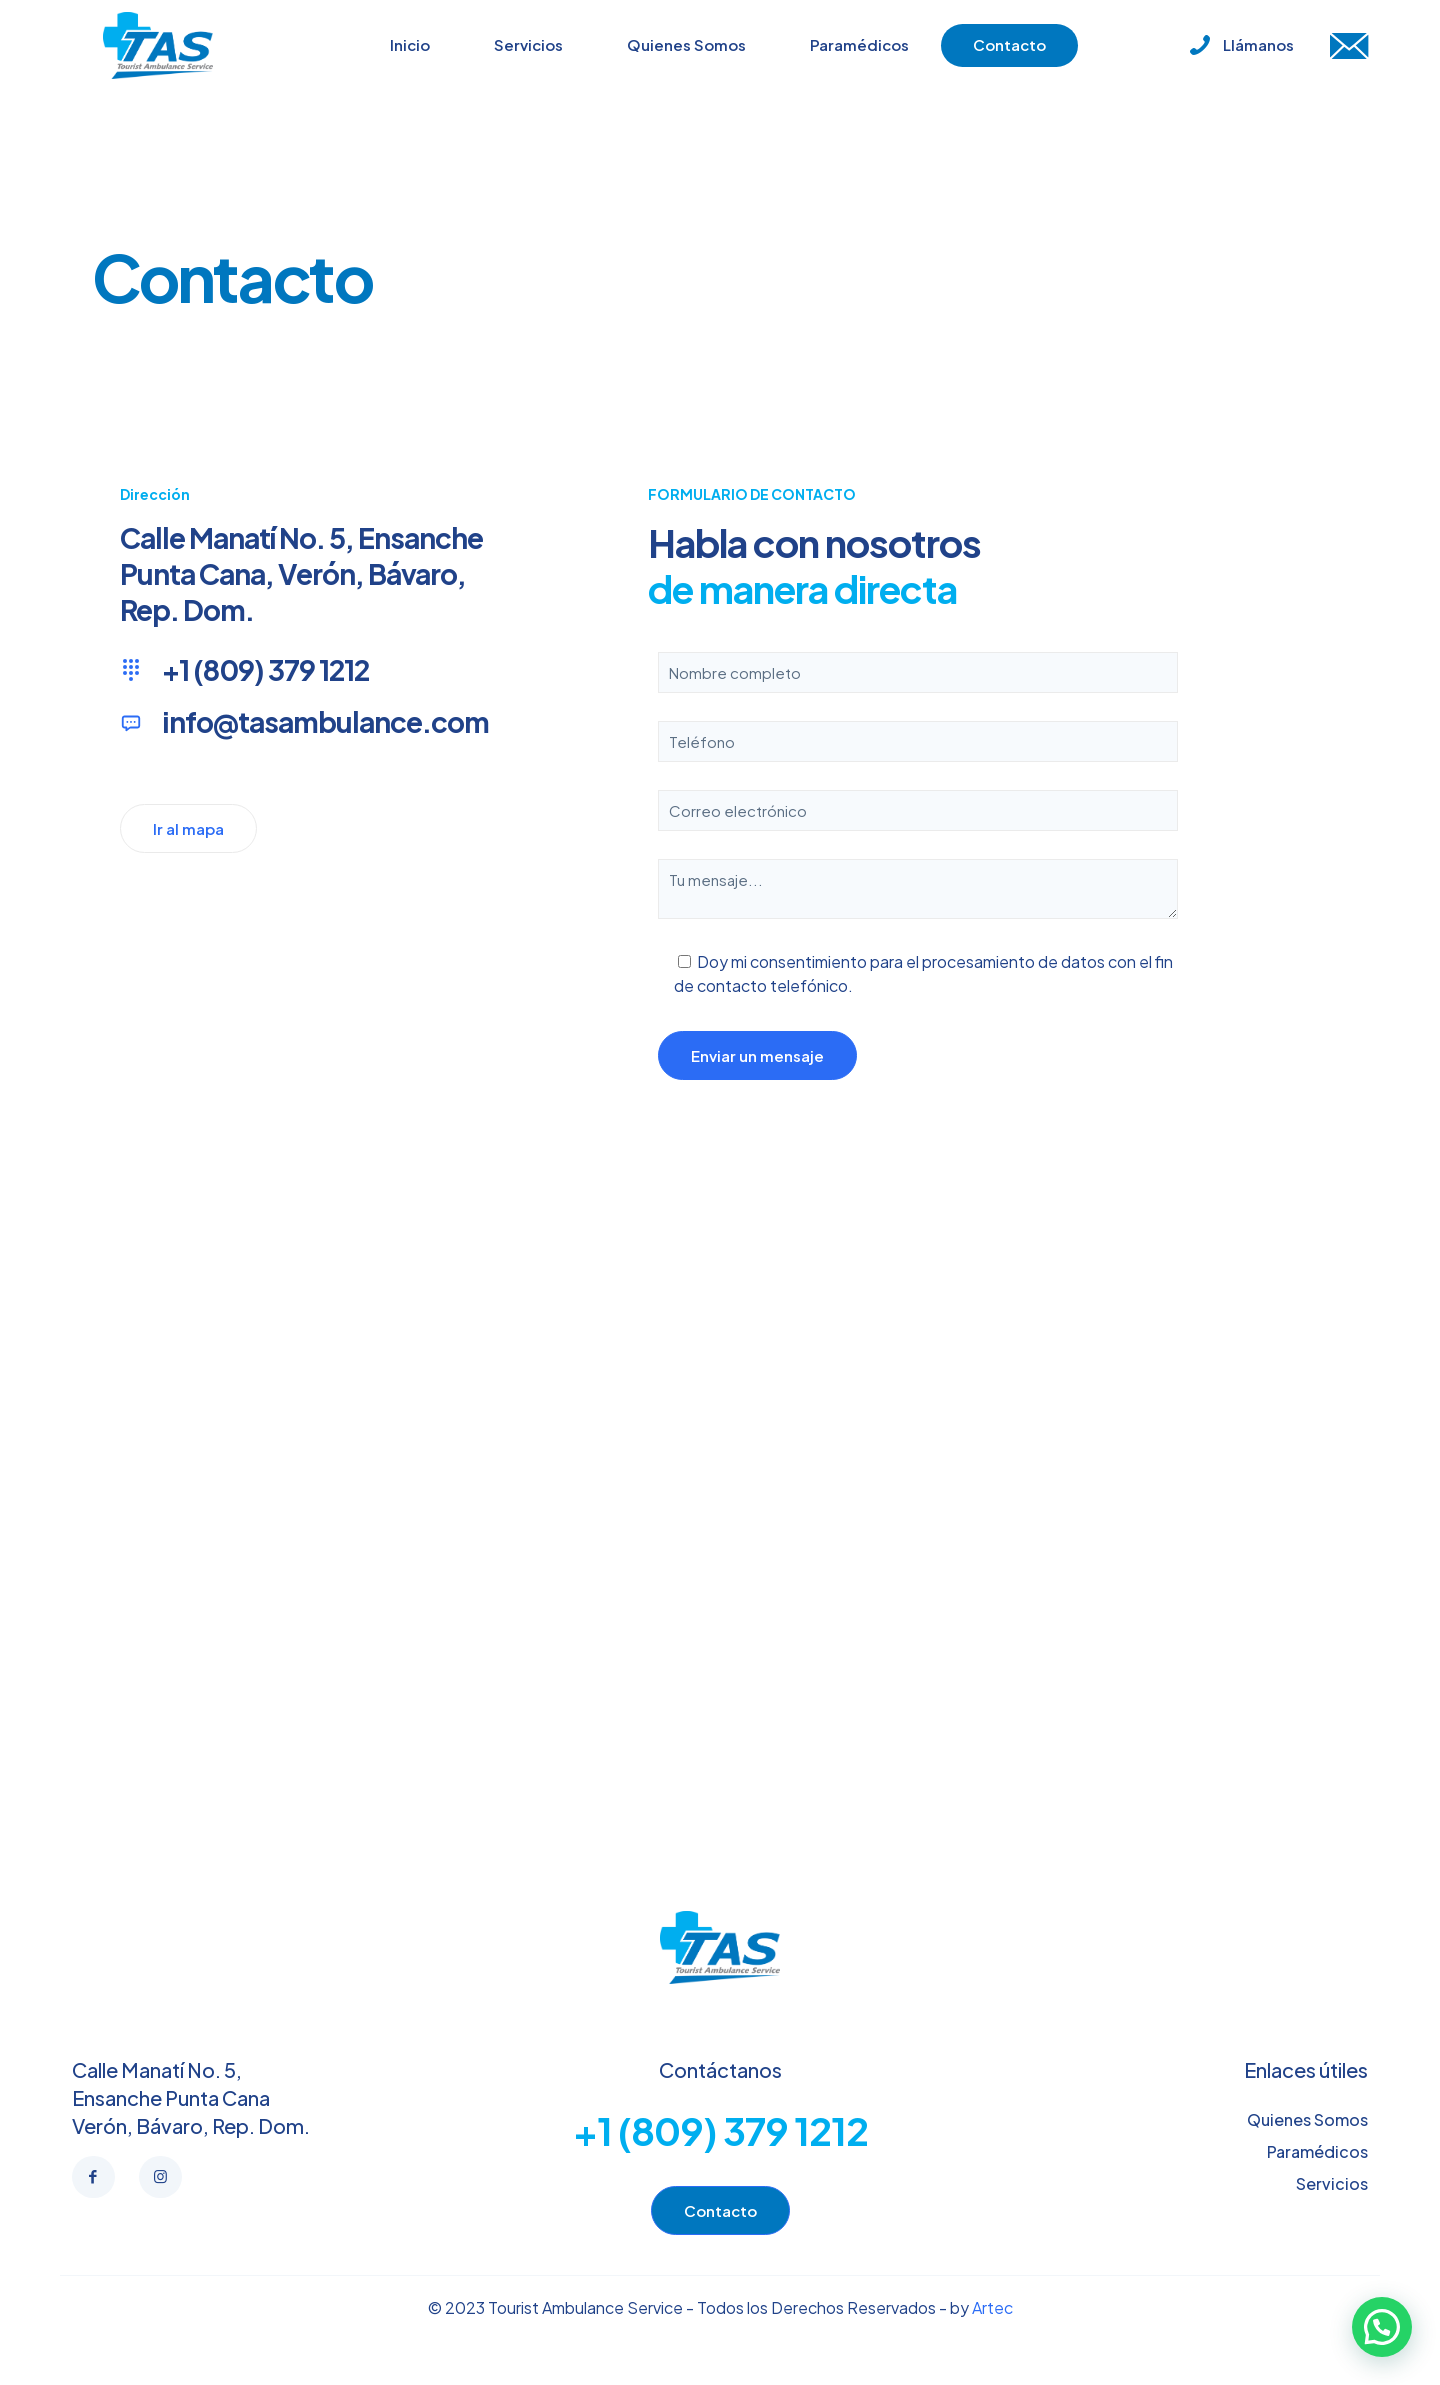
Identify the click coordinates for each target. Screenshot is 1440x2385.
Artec (992, 2307)
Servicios (1332, 2183)
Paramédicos (1317, 2151)
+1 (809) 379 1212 (720, 2130)
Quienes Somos (1307, 2119)
